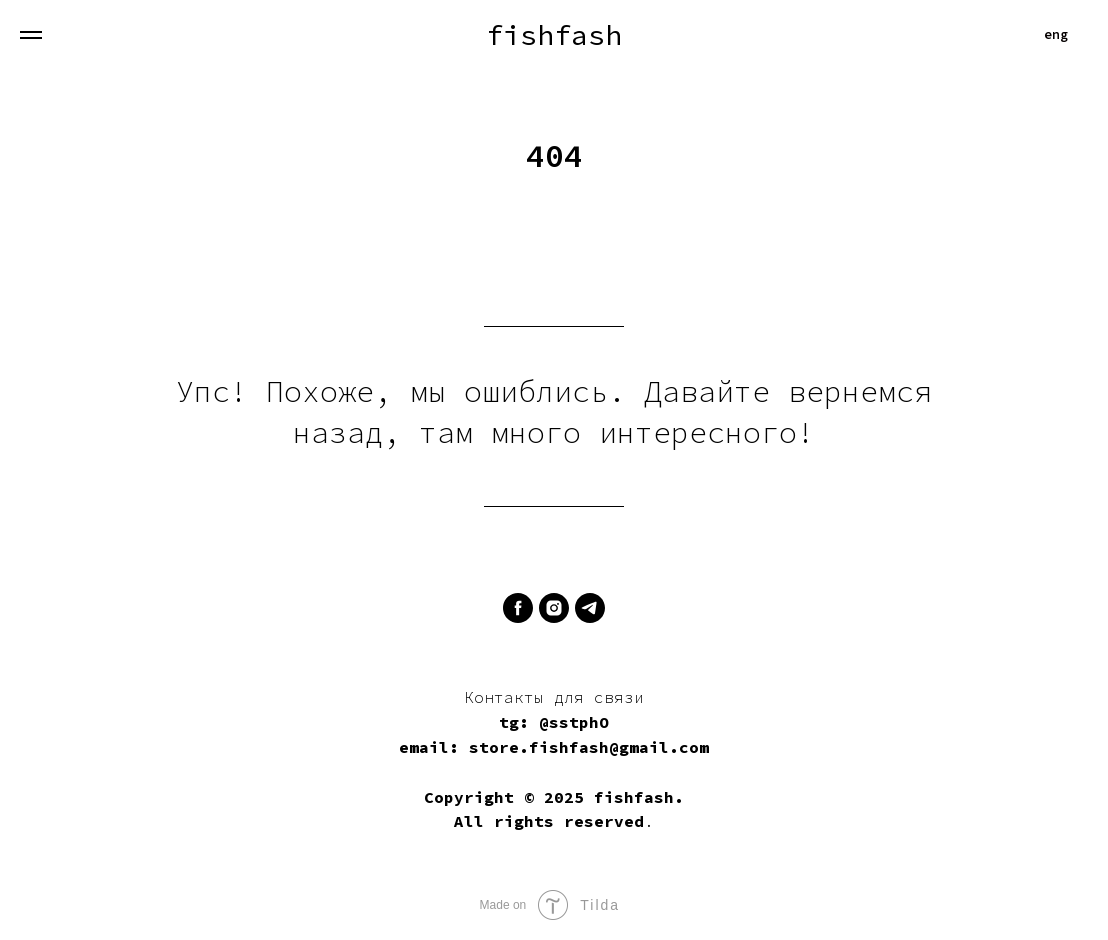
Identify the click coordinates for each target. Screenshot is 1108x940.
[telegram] (590, 608)
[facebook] (518, 608)
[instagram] (554, 608)
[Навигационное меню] (31, 35)
